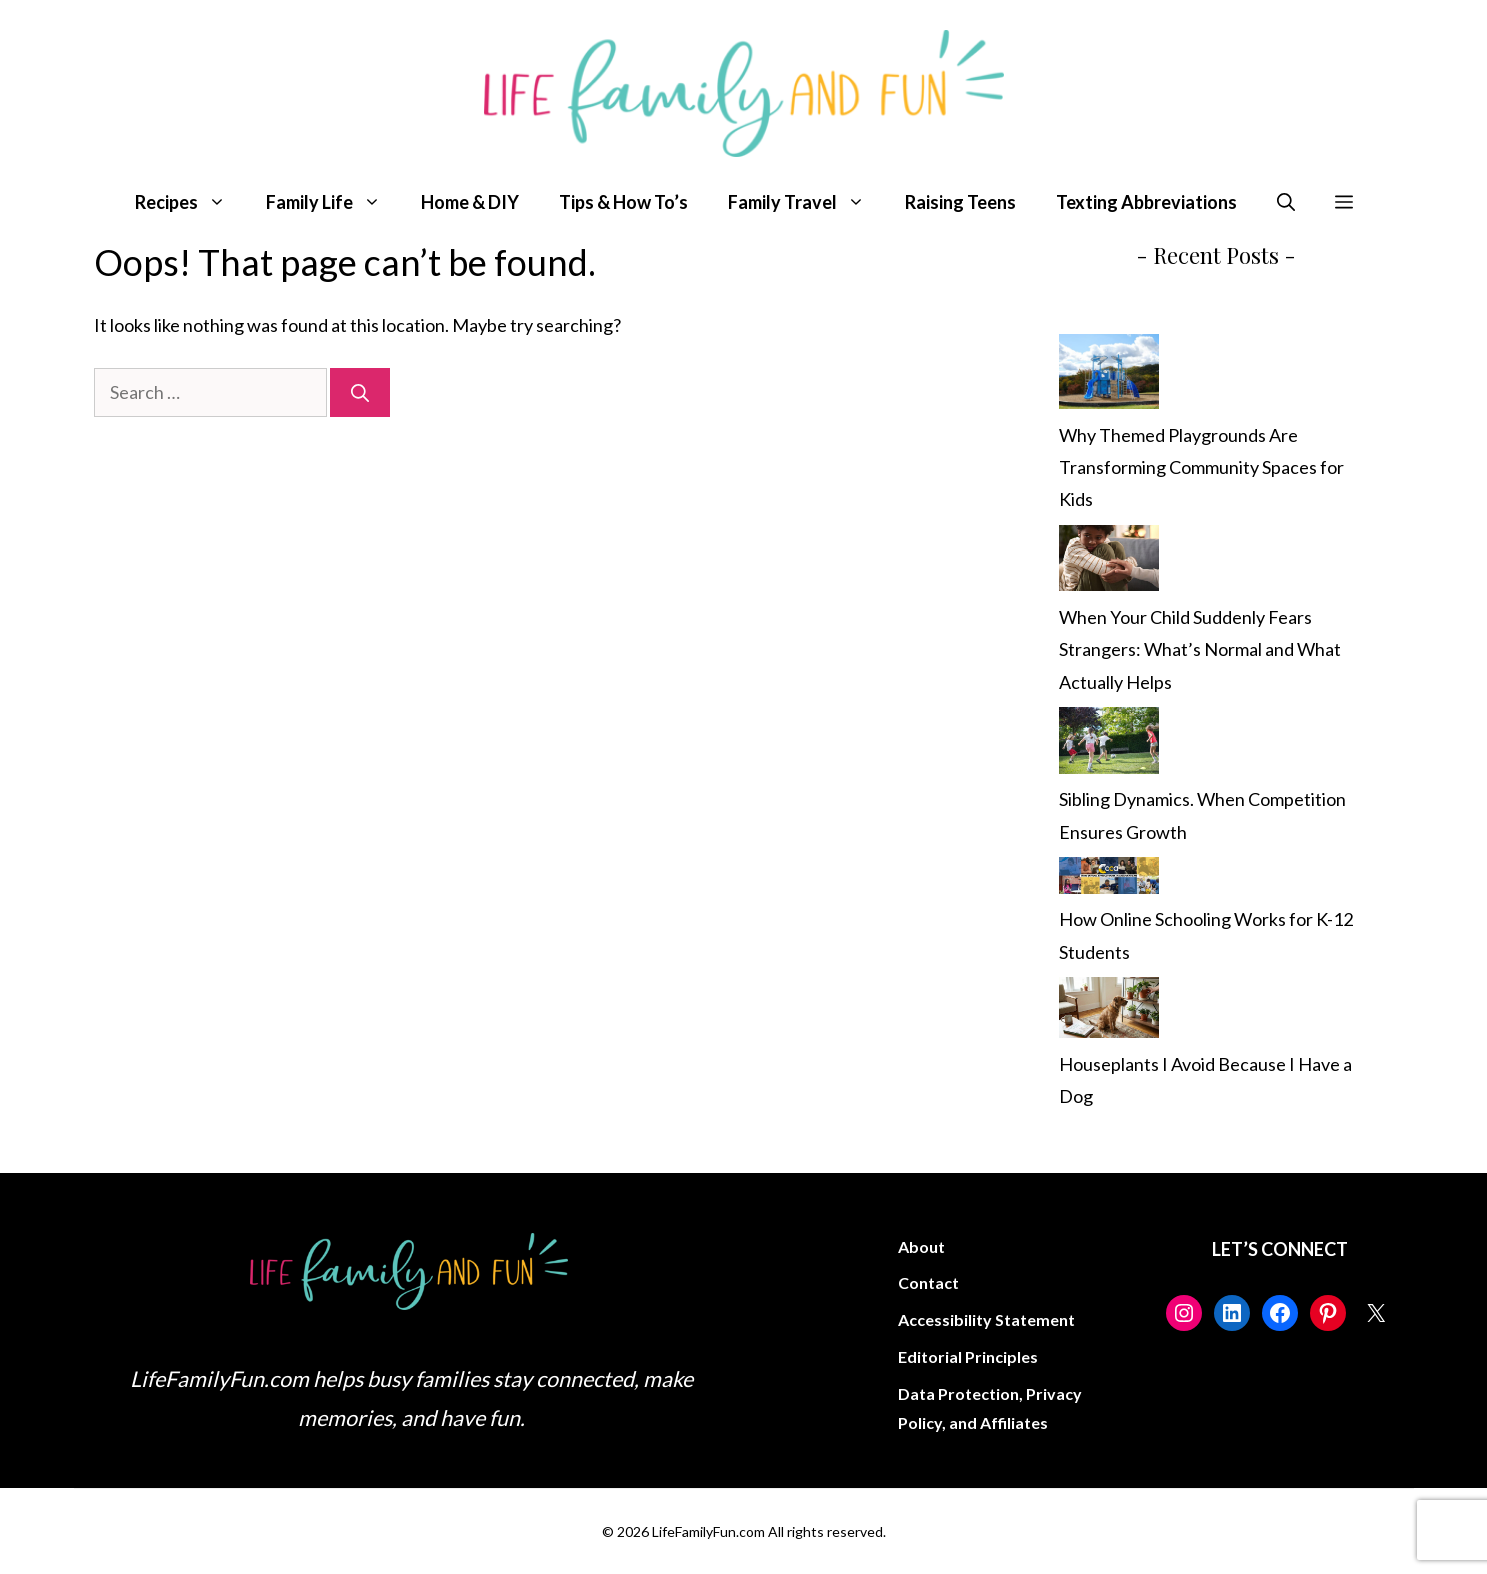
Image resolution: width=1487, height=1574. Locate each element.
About (921, 1246)
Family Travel (806, 202)
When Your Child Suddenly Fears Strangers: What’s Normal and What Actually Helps (1200, 649)
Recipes (190, 202)
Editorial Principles (968, 1356)
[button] (1286, 202)
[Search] (360, 392)
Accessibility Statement (986, 1319)
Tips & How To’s (623, 202)
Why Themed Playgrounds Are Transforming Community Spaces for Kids (1201, 467)
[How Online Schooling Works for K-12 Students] (1109, 880)
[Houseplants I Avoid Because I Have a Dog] (1109, 1012)
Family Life (333, 202)
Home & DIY (470, 202)
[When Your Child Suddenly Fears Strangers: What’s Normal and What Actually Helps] (1109, 563)
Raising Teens (960, 202)
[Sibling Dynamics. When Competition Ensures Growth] (1109, 745)
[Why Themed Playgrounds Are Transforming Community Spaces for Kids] (1109, 376)
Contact (928, 1282)
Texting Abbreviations (1146, 202)
